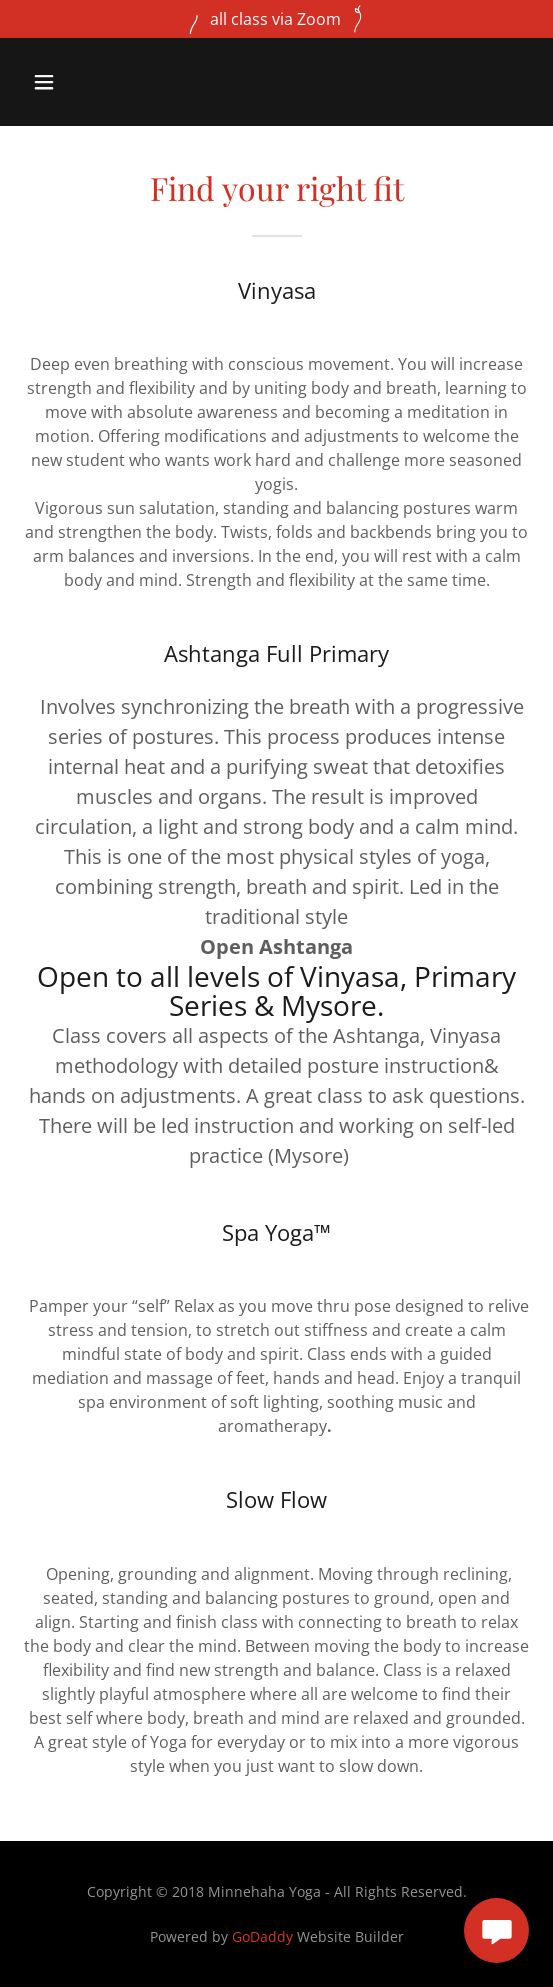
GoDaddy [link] (262, 1936)
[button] (82, 82)
